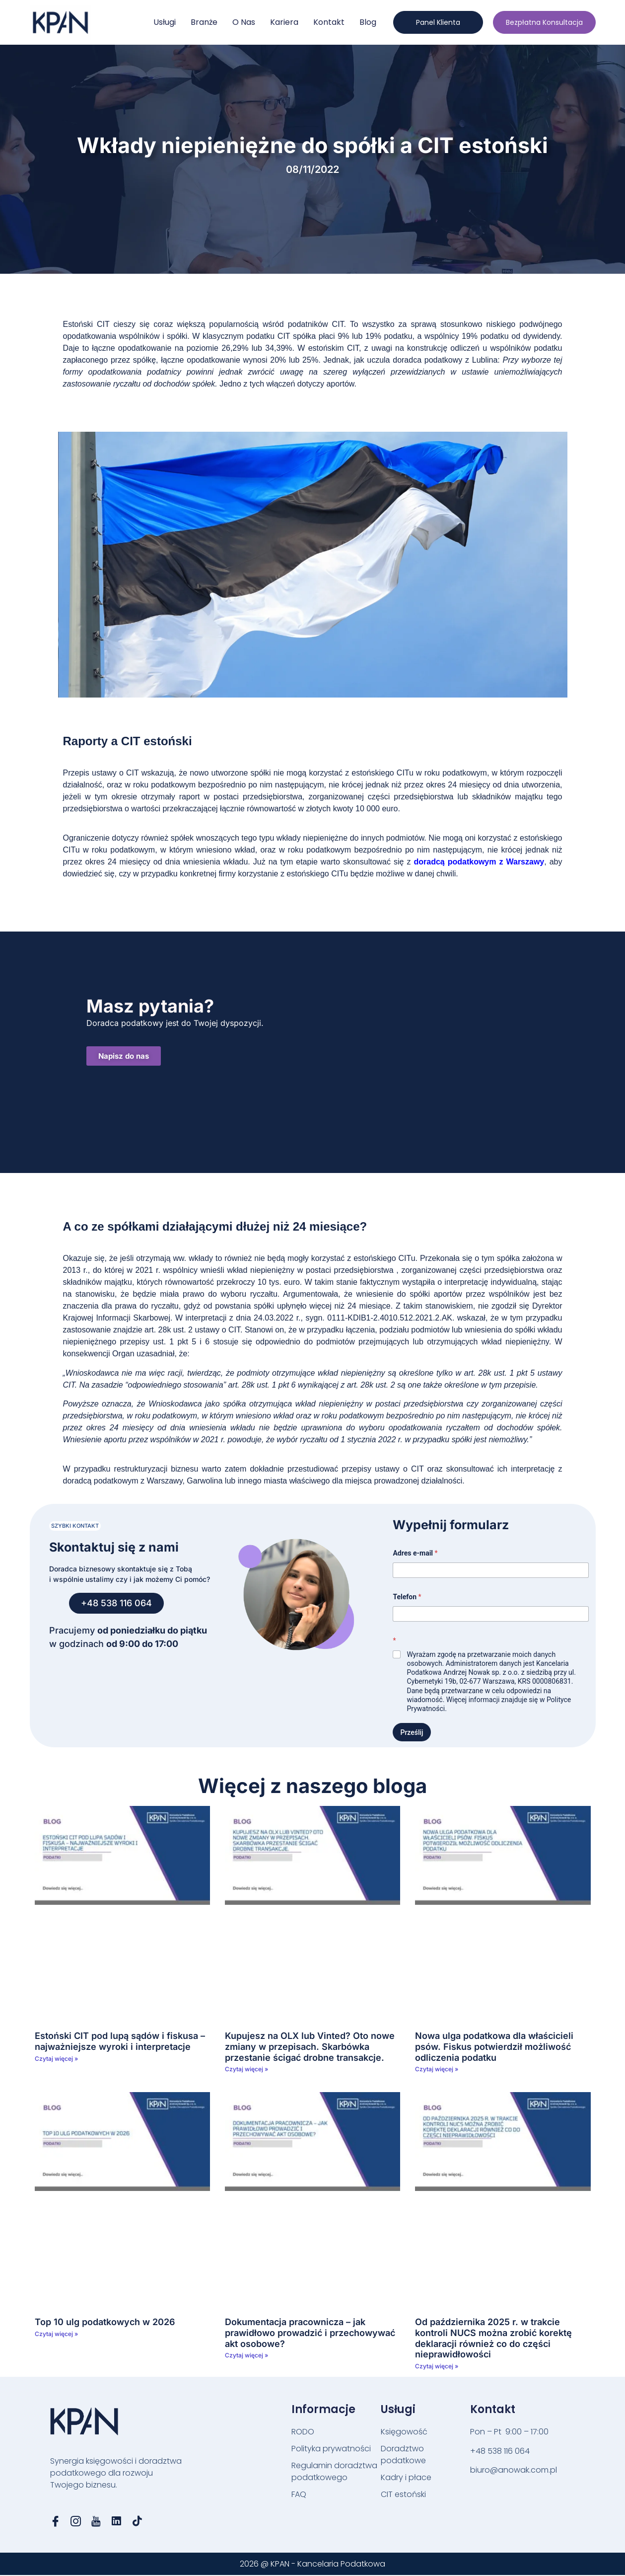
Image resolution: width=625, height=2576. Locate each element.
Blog (367, 22)
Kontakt (329, 22)
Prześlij (411, 1732)
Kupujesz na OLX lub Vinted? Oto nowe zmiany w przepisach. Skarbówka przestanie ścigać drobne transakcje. (310, 2046)
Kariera (284, 22)
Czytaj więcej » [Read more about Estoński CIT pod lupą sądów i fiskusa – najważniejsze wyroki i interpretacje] (56, 2058)
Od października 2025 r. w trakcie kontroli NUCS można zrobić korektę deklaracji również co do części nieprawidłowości (493, 2338)
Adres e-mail (415, 1553)
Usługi (164, 22)
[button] (75, 1526)
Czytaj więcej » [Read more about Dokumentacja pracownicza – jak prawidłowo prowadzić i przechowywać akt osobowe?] (246, 2355)
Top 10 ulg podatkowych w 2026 (105, 2322)
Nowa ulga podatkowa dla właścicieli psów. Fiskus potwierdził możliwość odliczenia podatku (494, 2046)
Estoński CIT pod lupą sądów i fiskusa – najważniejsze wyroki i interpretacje (120, 2041)
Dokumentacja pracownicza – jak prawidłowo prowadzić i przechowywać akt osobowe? (310, 2332)
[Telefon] (490, 1614)
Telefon (407, 1597)
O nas (243, 22)
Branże (204, 22)
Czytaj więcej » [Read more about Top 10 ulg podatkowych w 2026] (56, 2334)
